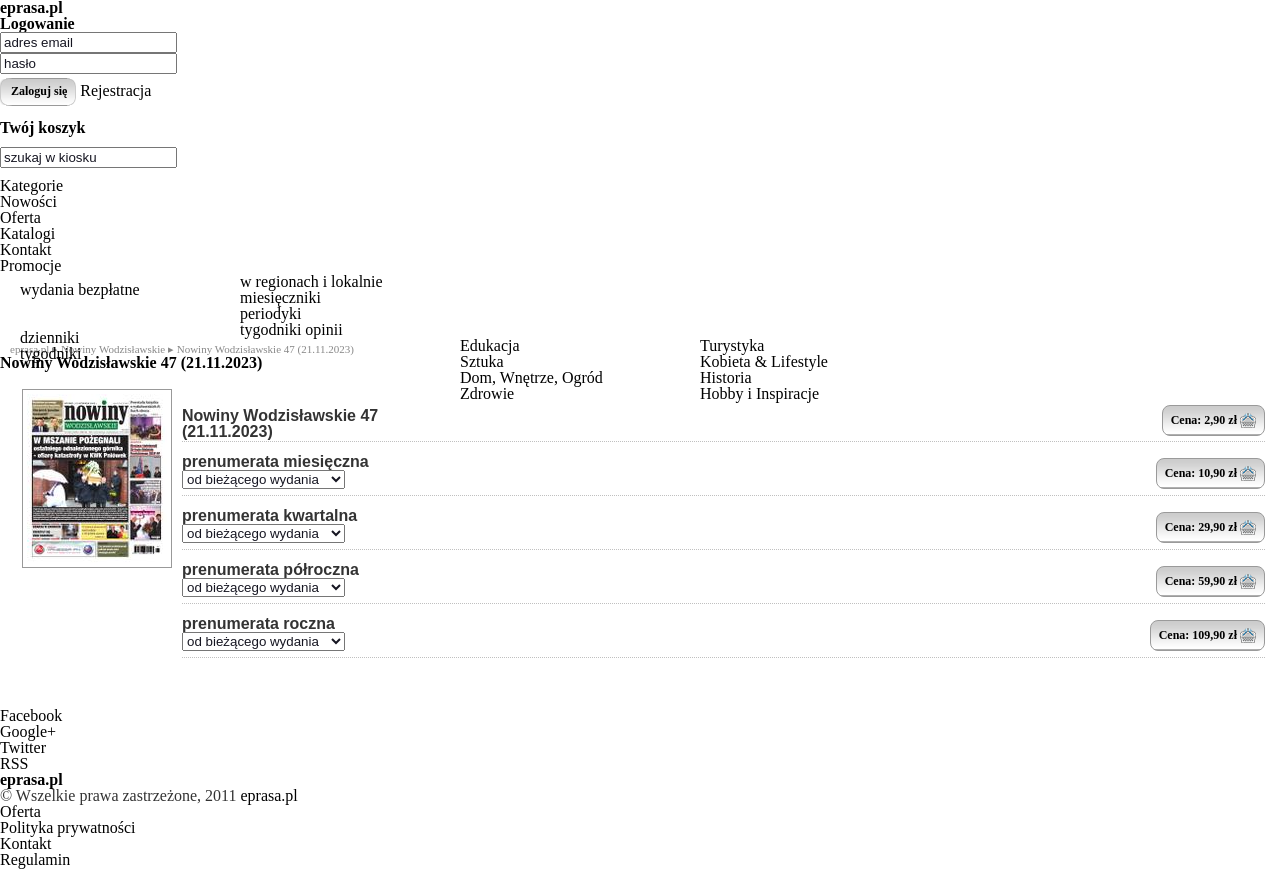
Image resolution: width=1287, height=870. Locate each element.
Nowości (28, 201)
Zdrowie (487, 393)
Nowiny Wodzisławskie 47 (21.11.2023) (280, 424)
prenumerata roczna (258, 624)
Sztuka (482, 361)
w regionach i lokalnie (311, 281)
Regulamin (35, 859)
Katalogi (27, 233)
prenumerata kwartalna (269, 516)
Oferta (20, 217)
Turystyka (732, 345)
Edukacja (490, 345)
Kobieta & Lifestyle (764, 361)
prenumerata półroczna (270, 570)
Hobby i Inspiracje (759, 393)
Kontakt (26, 249)
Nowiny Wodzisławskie (113, 349)
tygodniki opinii (291, 329)
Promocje (30, 265)
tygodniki (50, 353)
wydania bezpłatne (80, 289)
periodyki (270, 313)
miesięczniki (280, 297)
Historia (726, 377)
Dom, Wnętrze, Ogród (531, 377)
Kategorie (31, 185)
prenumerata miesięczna (275, 462)
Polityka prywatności (68, 827)
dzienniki (50, 337)
